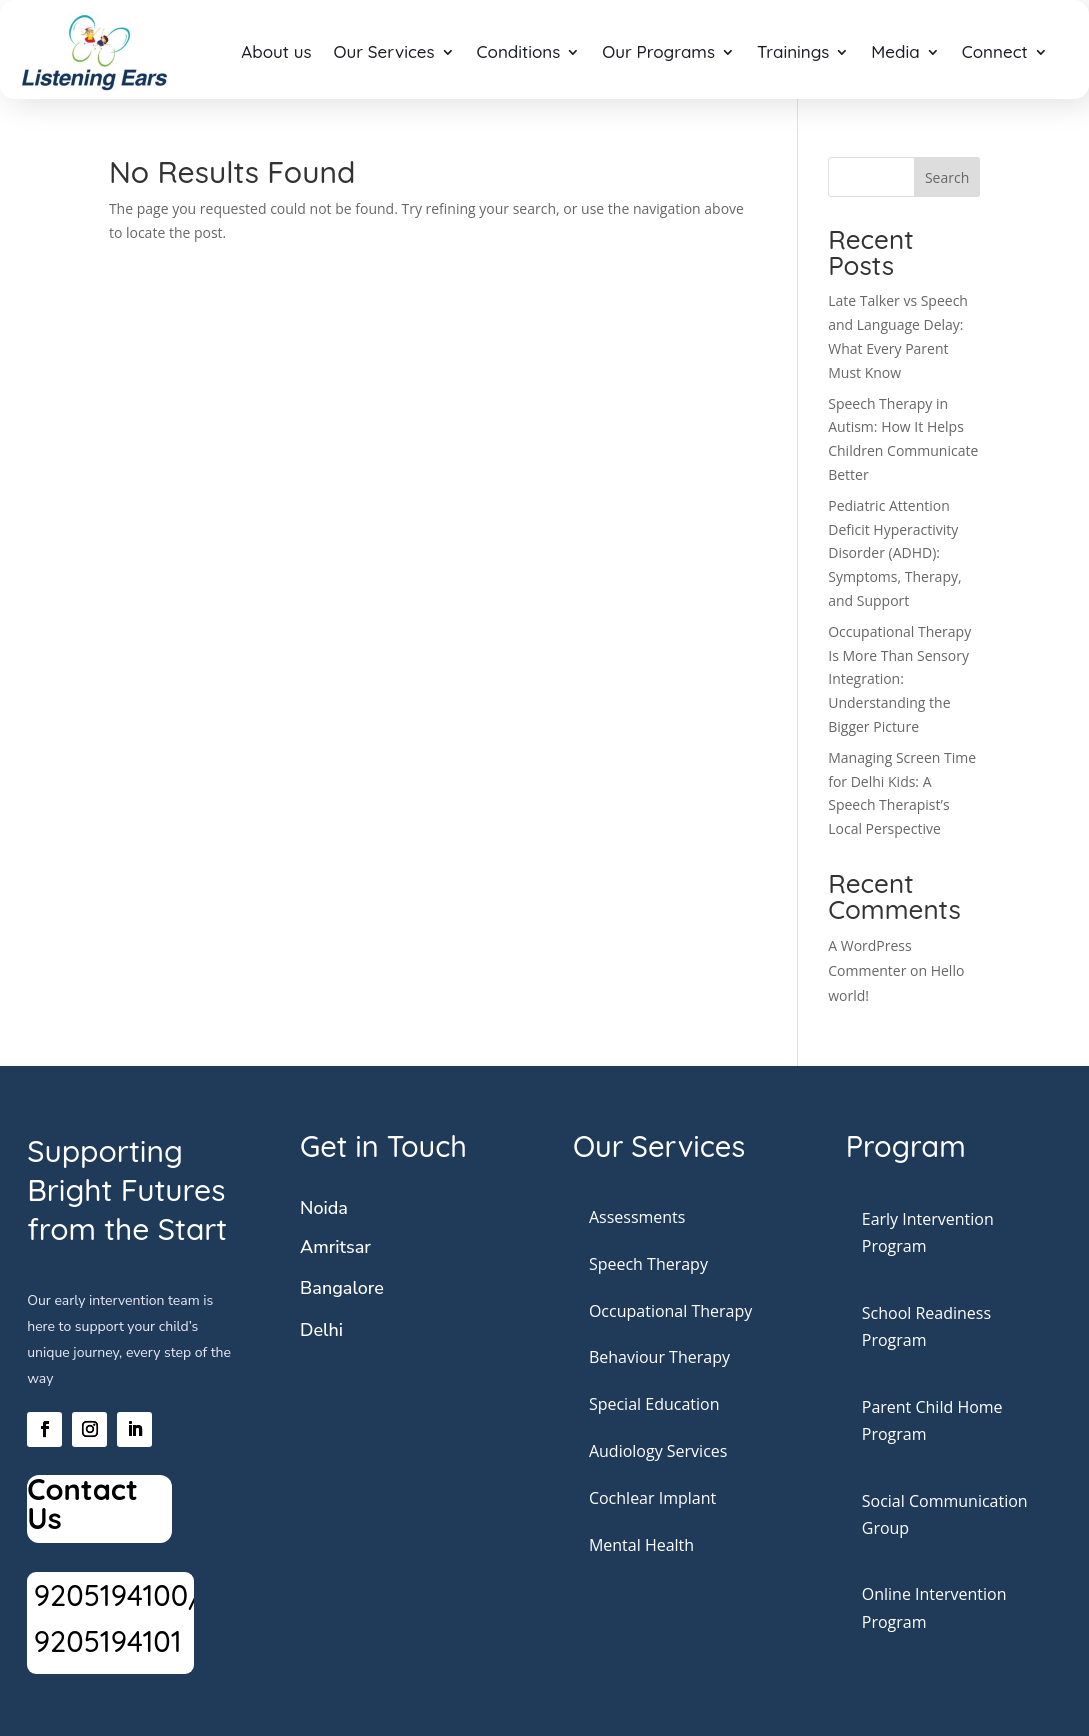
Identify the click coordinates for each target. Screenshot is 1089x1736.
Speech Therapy (648, 1264)
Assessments (637, 1217)
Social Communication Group (945, 1514)
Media (895, 51)
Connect (995, 51)
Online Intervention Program (934, 1607)
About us (276, 51)
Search (947, 177)
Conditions (519, 51)
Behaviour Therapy (659, 1357)
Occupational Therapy (670, 1311)
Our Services (384, 51)
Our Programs (658, 51)
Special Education (654, 1404)
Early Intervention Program (928, 1232)
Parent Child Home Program (932, 1420)
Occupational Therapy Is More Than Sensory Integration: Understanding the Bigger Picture (899, 679)
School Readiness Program (926, 1326)
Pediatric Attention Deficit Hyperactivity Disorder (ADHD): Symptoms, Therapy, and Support (894, 553)
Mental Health (641, 1545)
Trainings (793, 51)
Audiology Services (658, 1451)
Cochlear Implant (652, 1498)
